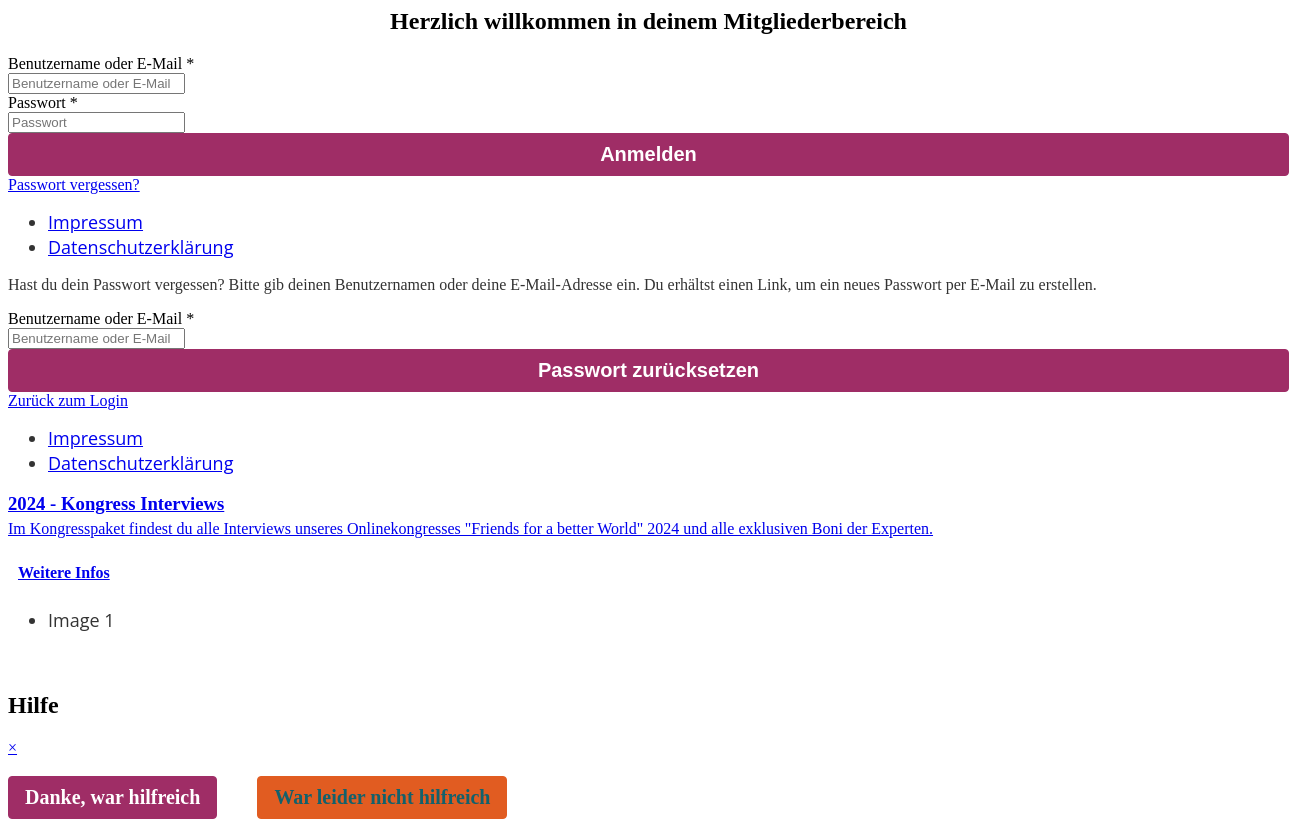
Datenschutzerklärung (140, 247)
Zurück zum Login (68, 400)
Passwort (37, 102)
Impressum (95, 222)
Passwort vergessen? (74, 184)
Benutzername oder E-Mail (95, 63)
